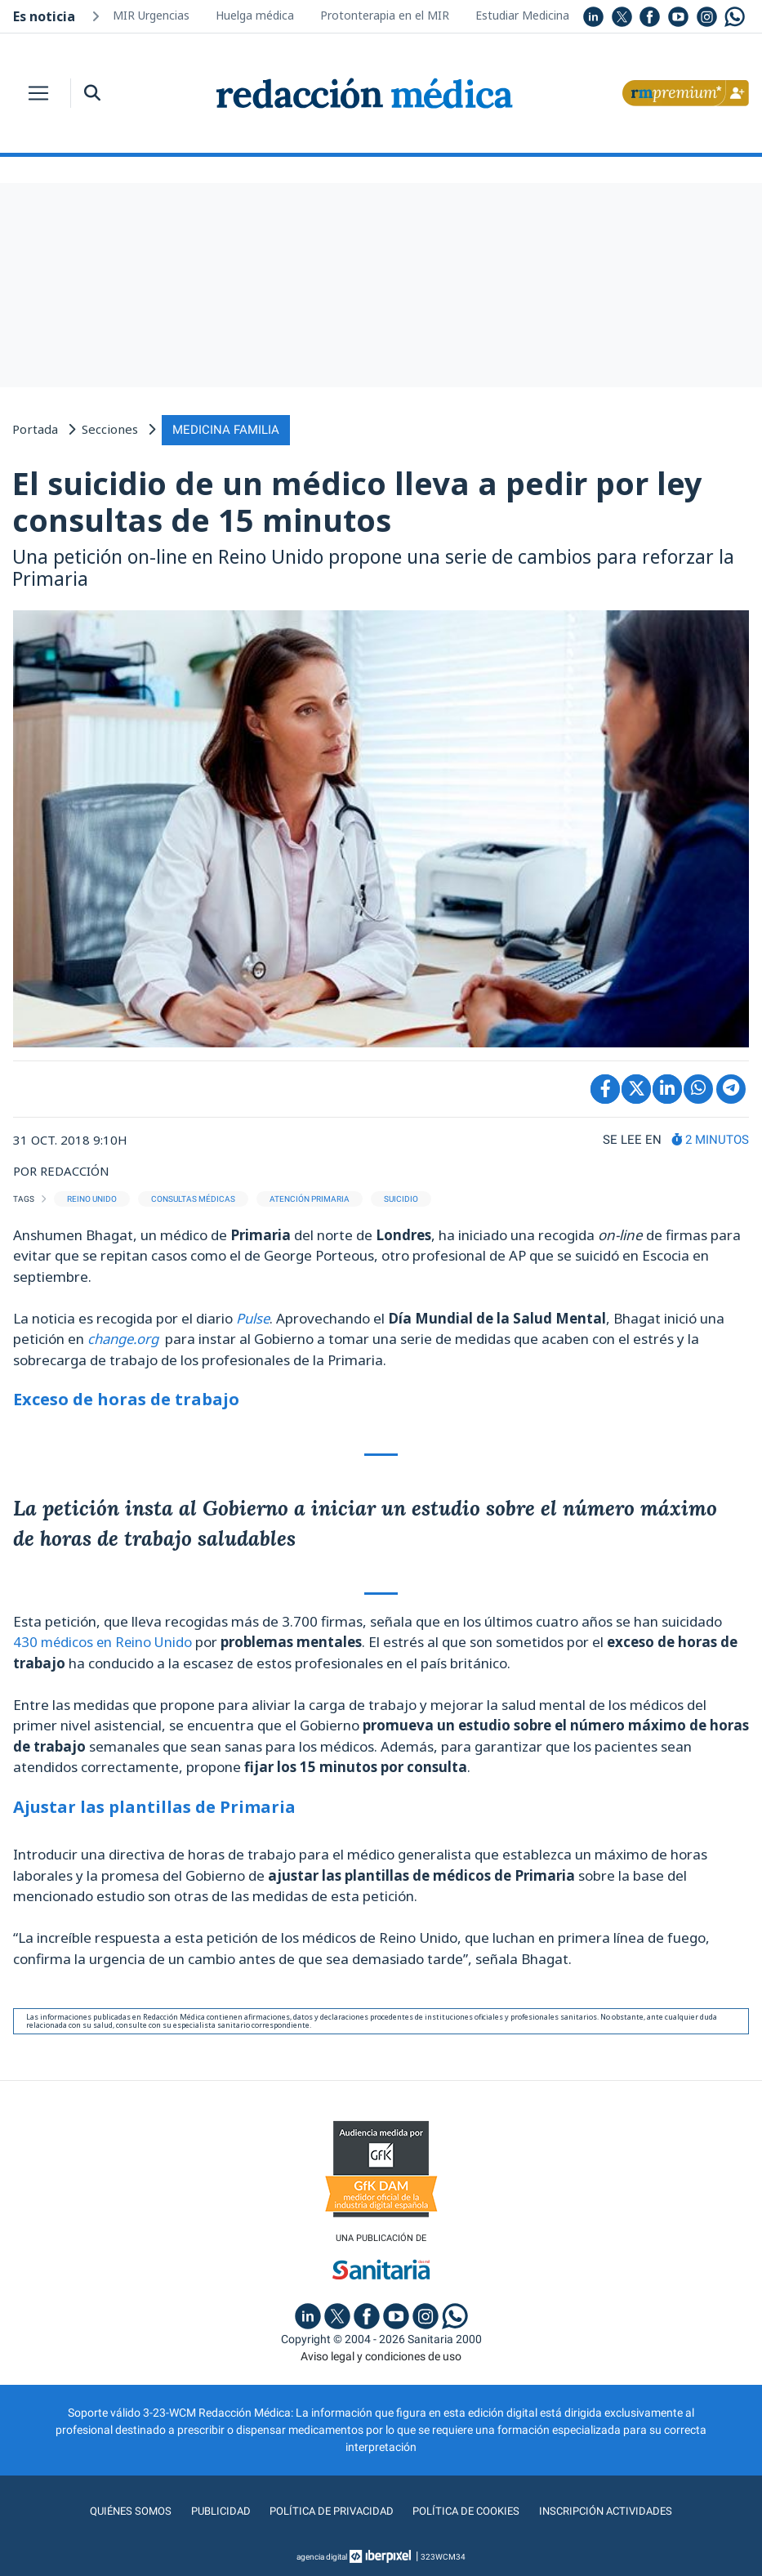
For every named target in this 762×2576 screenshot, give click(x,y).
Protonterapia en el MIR (384, 15)
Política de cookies (468, 2509)
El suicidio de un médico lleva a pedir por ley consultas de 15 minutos (357, 500)
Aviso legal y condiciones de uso (381, 2354)
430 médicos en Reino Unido (104, 1640)
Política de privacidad (327, 2509)
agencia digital (321, 2555)
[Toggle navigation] (38, 93)
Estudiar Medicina (522, 15)
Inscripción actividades (612, 2509)
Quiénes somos (122, 2509)
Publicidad (213, 2509)
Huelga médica (255, 15)
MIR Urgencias (151, 15)
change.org (126, 1337)
